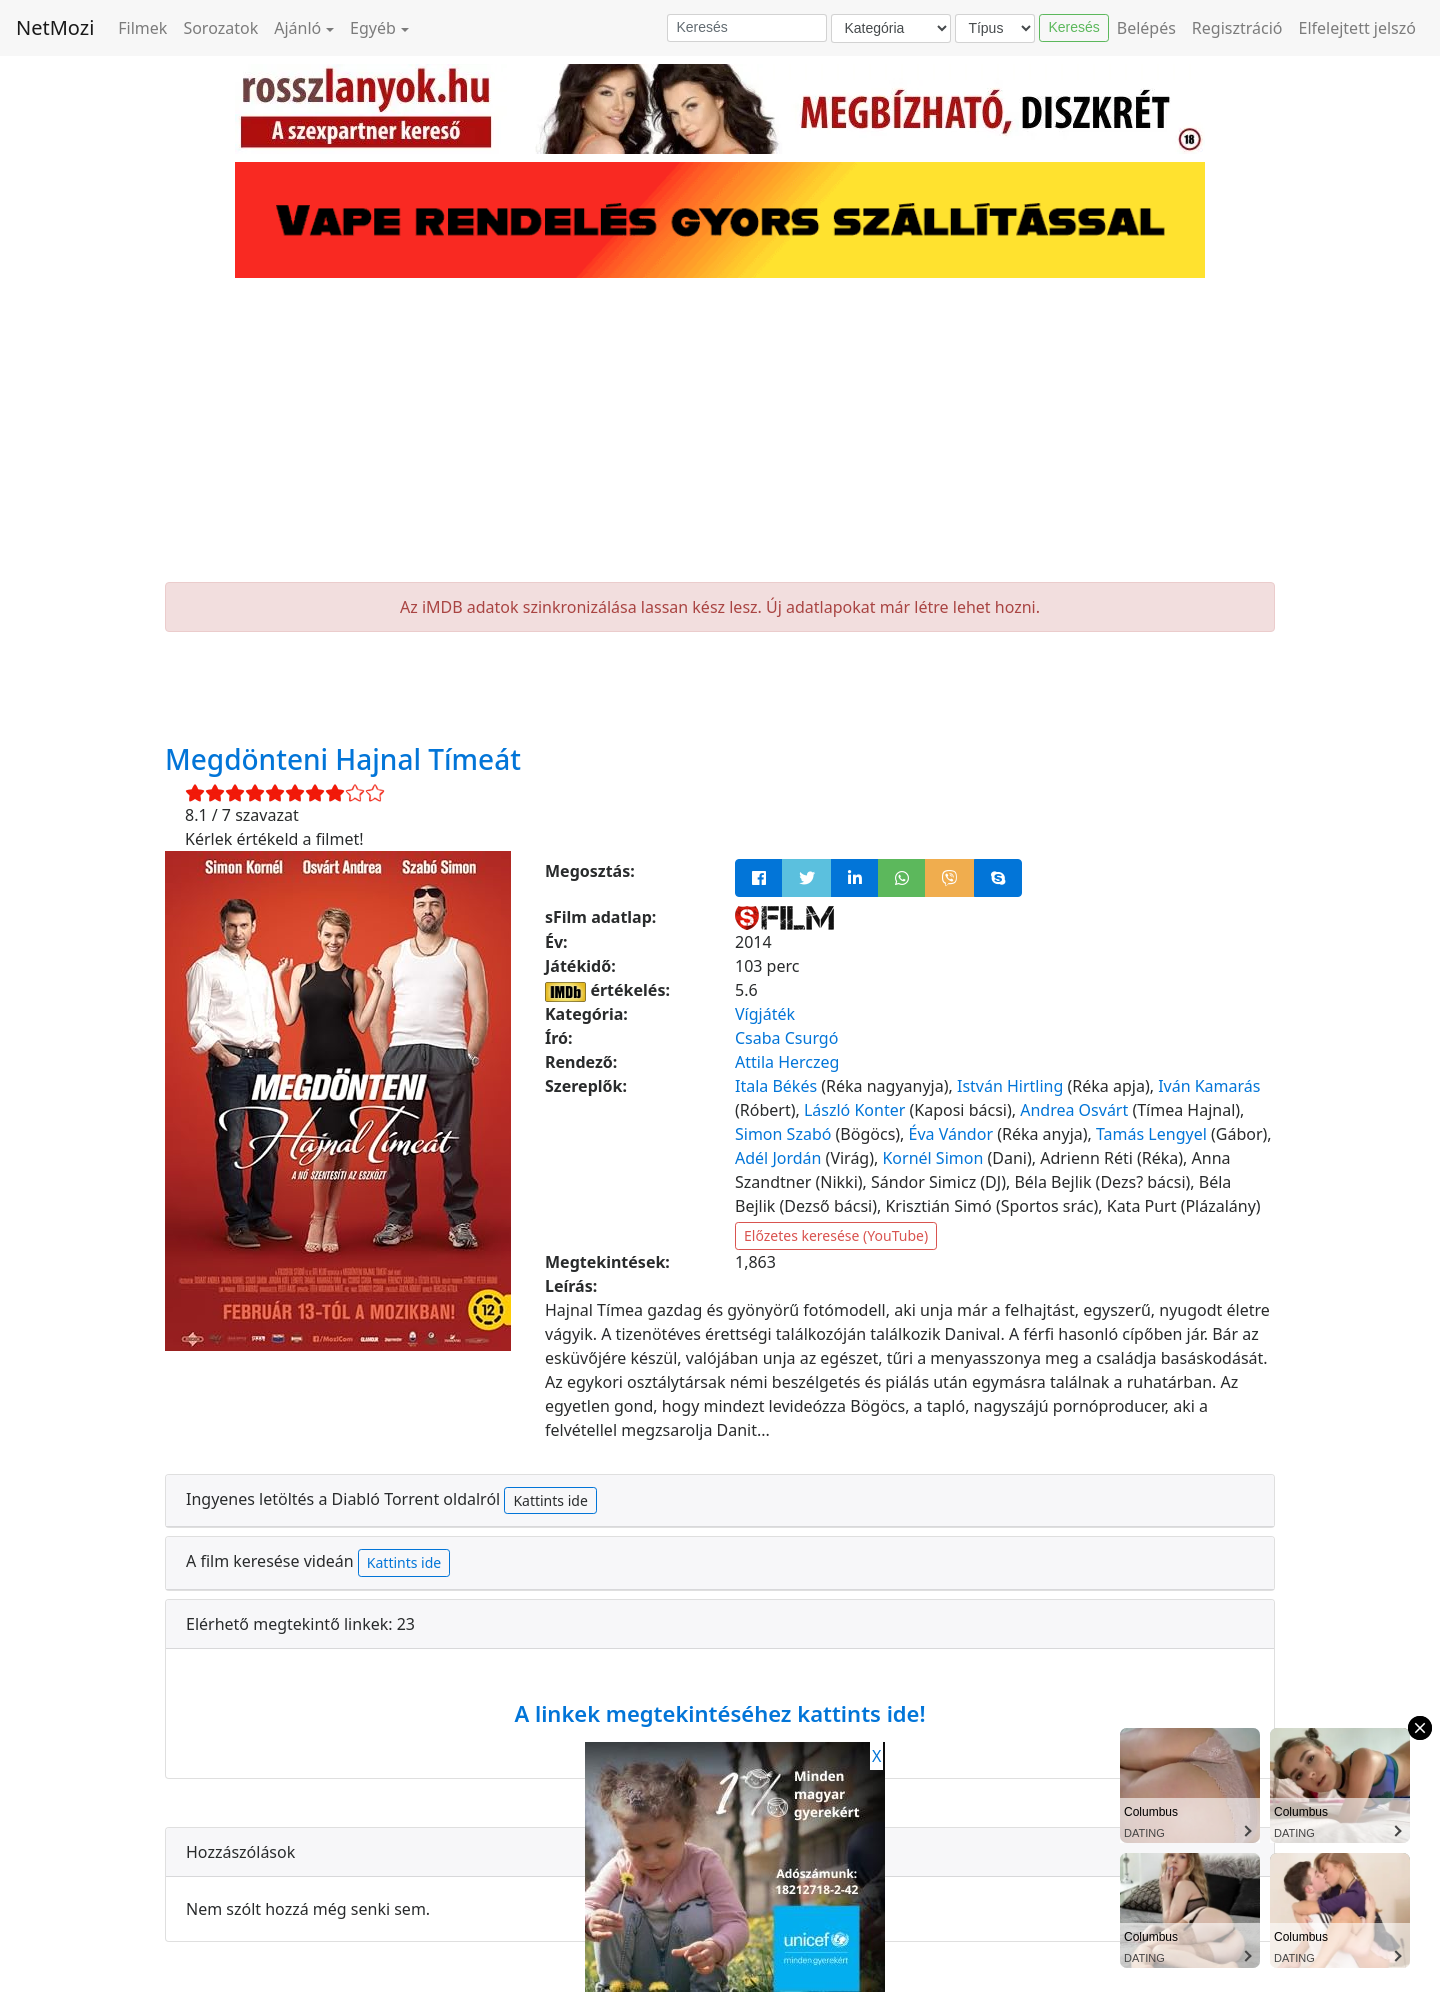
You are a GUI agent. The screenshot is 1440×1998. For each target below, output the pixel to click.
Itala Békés (776, 1086)
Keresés (1073, 27)
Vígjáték (765, 1014)
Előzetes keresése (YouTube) (836, 1235)
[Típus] (995, 28)
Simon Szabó (783, 1134)
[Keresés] (747, 28)
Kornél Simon (932, 1158)
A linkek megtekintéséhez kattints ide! (719, 1713)
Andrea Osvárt (1074, 1110)
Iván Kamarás (1209, 1086)
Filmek (142, 28)
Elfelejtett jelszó (1358, 28)
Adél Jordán (778, 1158)
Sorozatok (220, 28)
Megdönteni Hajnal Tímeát (343, 759)
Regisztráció (1237, 28)
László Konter (854, 1110)
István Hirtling (1010, 1086)
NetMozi (55, 27)
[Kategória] (891, 28)
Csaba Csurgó (786, 1038)
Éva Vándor (951, 1134)
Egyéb (373, 28)
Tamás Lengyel (1151, 1134)
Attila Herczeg (787, 1062)
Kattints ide (550, 1500)
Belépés (1146, 28)
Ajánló (297, 28)
